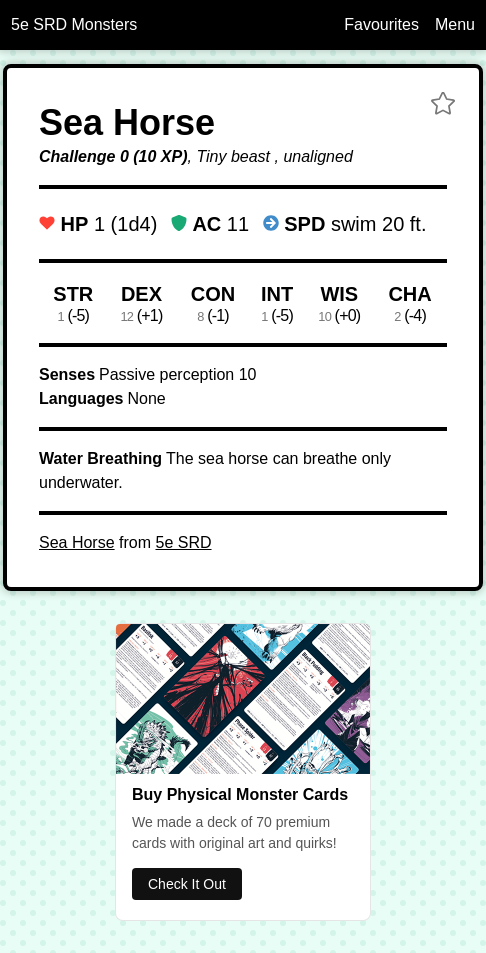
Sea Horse (77, 542)
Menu (455, 24)
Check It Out (187, 884)
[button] (443, 106)
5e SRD (183, 542)
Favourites (381, 24)
